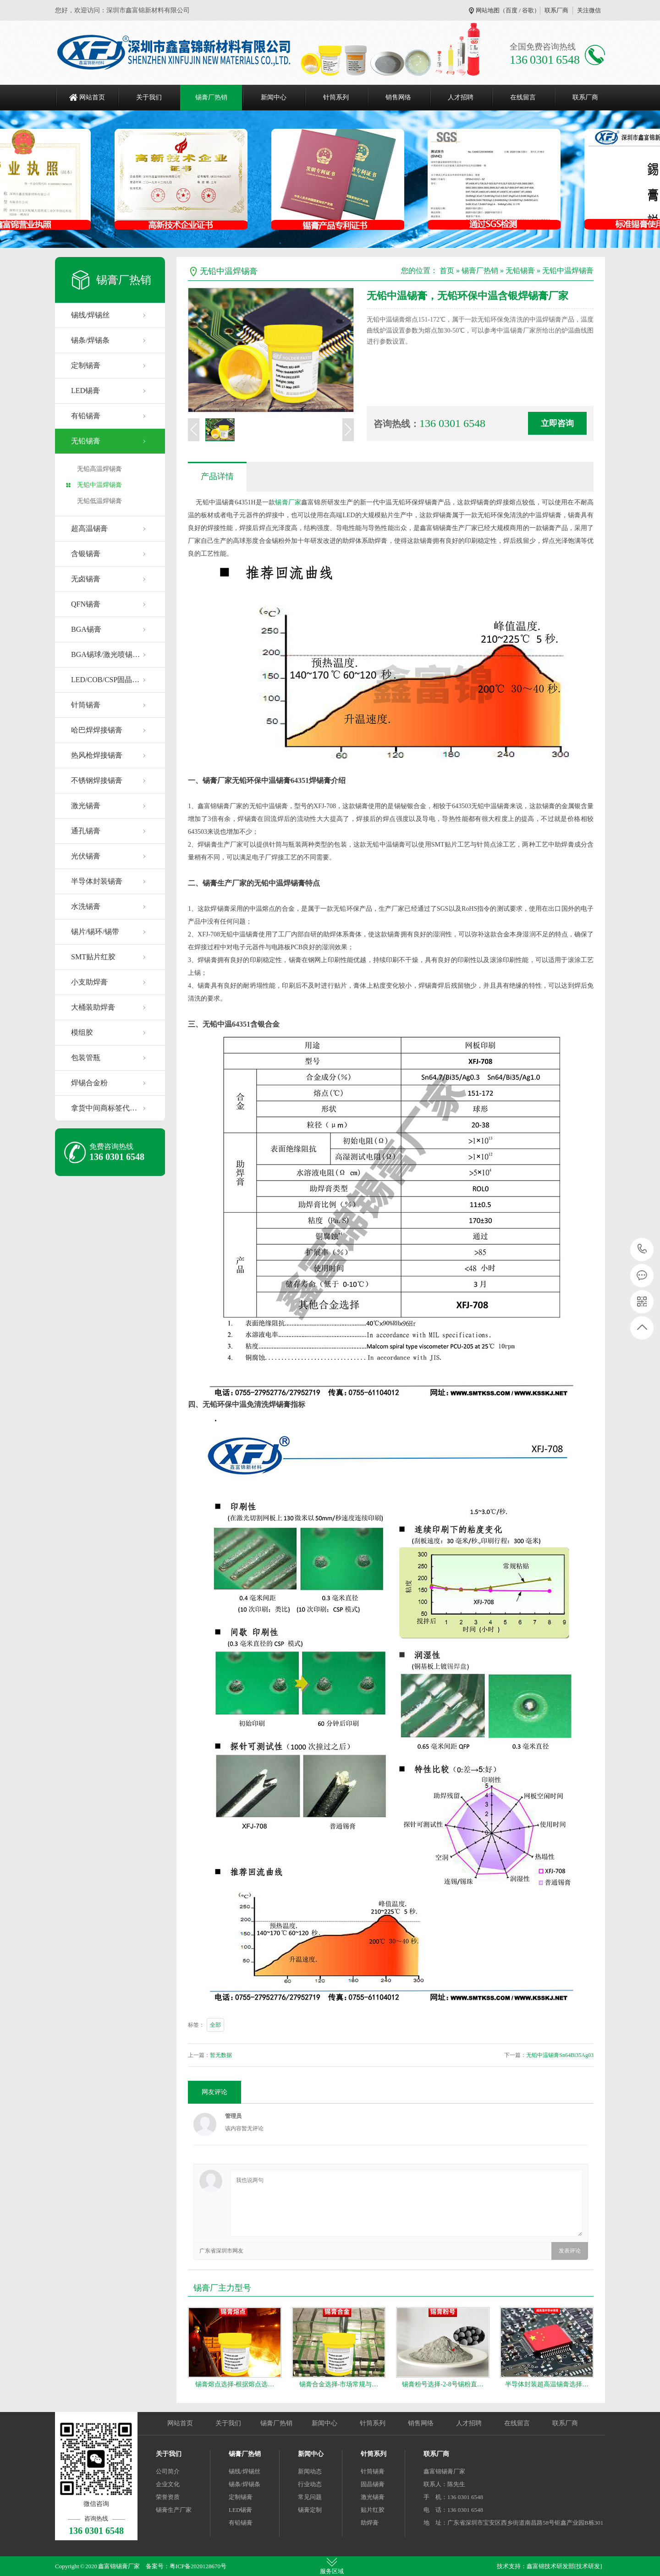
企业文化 (168, 2484)
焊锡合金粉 (89, 1083)
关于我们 (149, 97)
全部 (215, 2025)
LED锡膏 (85, 390)
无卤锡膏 (85, 579)
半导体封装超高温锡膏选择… (546, 2384)
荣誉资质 (168, 2497)
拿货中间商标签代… (104, 1108)
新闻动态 (310, 2471)
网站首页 (92, 97)
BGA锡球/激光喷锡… (105, 654)
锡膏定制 (310, 2509)
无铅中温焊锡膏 (99, 484)
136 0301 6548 (642, 1249)
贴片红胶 (373, 2509)
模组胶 (82, 1032)
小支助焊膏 (89, 982)
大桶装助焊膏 (93, 1007)
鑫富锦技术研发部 (550, 2566)
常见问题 (310, 2497)
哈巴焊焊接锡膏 (96, 730)
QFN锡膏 (85, 604)
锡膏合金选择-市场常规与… (339, 2384)
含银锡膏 (85, 554)
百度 (511, 10)
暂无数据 (221, 2055)
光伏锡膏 (85, 856)
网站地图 (488, 10)
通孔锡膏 (85, 831)
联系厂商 (556, 10)
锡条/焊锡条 (90, 340)
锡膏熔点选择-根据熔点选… (235, 2384)
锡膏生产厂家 (174, 2509)
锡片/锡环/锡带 (95, 931)
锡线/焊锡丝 (90, 315)
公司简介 (168, 2471)
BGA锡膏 (86, 629)
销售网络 (398, 97)
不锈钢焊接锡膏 (96, 780)
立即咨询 (557, 423)
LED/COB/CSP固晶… (105, 680)
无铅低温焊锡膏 (99, 501)
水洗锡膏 (85, 906)
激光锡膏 (85, 805)
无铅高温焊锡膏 (99, 468)
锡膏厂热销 (211, 97)
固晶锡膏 (373, 2484)
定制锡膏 (85, 365)
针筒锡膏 (85, 705)
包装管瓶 (85, 1057)
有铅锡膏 (85, 416)
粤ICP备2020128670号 (198, 2566)
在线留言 (523, 97)
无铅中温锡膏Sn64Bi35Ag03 (560, 2055)
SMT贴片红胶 (93, 957)
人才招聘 (460, 97)
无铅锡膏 (85, 441)
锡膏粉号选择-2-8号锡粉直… (442, 2384)
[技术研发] (588, 2566)
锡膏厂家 (288, 502)
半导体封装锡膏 (96, 881)
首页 (447, 270)
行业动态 (310, 2484)
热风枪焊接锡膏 (96, 755)
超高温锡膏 (89, 528)
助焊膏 (370, 2522)
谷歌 (528, 10)
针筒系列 (336, 97)
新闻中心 (273, 97)
